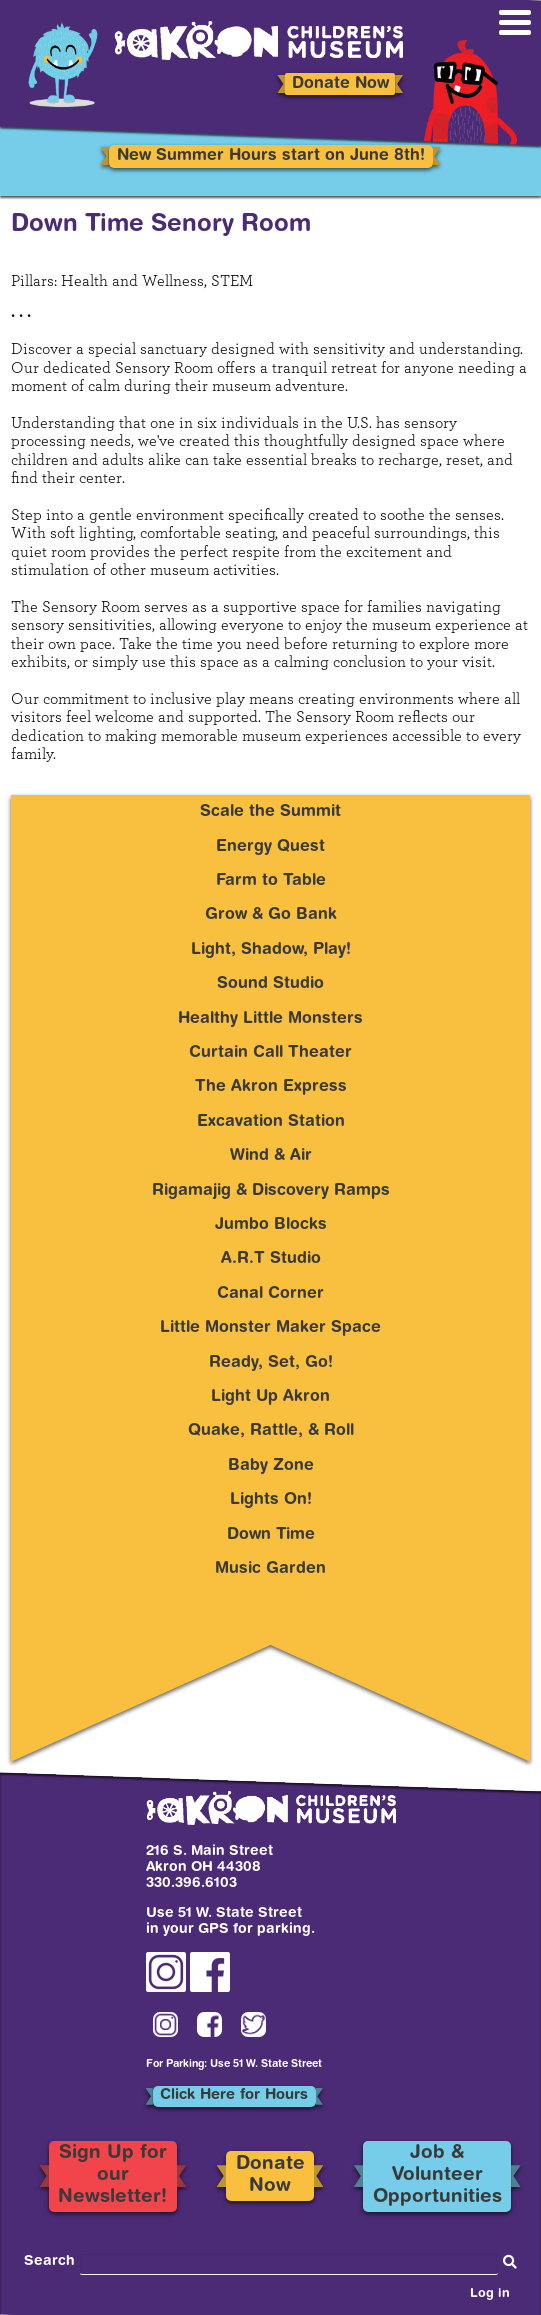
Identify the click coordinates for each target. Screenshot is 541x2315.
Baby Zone (271, 1466)
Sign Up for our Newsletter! (112, 2176)
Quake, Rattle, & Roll (271, 1431)
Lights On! (271, 1500)
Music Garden (270, 1569)
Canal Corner (270, 1294)
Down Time (271, 1535)
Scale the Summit (270, 812)
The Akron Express (271, 1087)
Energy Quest (270, 847)
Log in (490, 2295)
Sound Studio (270, 984)
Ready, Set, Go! (271, 1363)
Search (49, 2262)
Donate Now (340, 84)
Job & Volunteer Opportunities (437, 2176)
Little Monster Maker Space (270, 1328)
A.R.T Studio (271, 1259)
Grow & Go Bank (271, 915)
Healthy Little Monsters (270, 1019)
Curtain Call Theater (270, 1053)
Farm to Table (271, 881)
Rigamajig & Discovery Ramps (271, 1191)
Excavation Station (271, 1122)
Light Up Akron (270, 1397)
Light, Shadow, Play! (271, 950)
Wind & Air (271, 1156)
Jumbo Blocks (271, 1225)
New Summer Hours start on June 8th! (271, 156)
